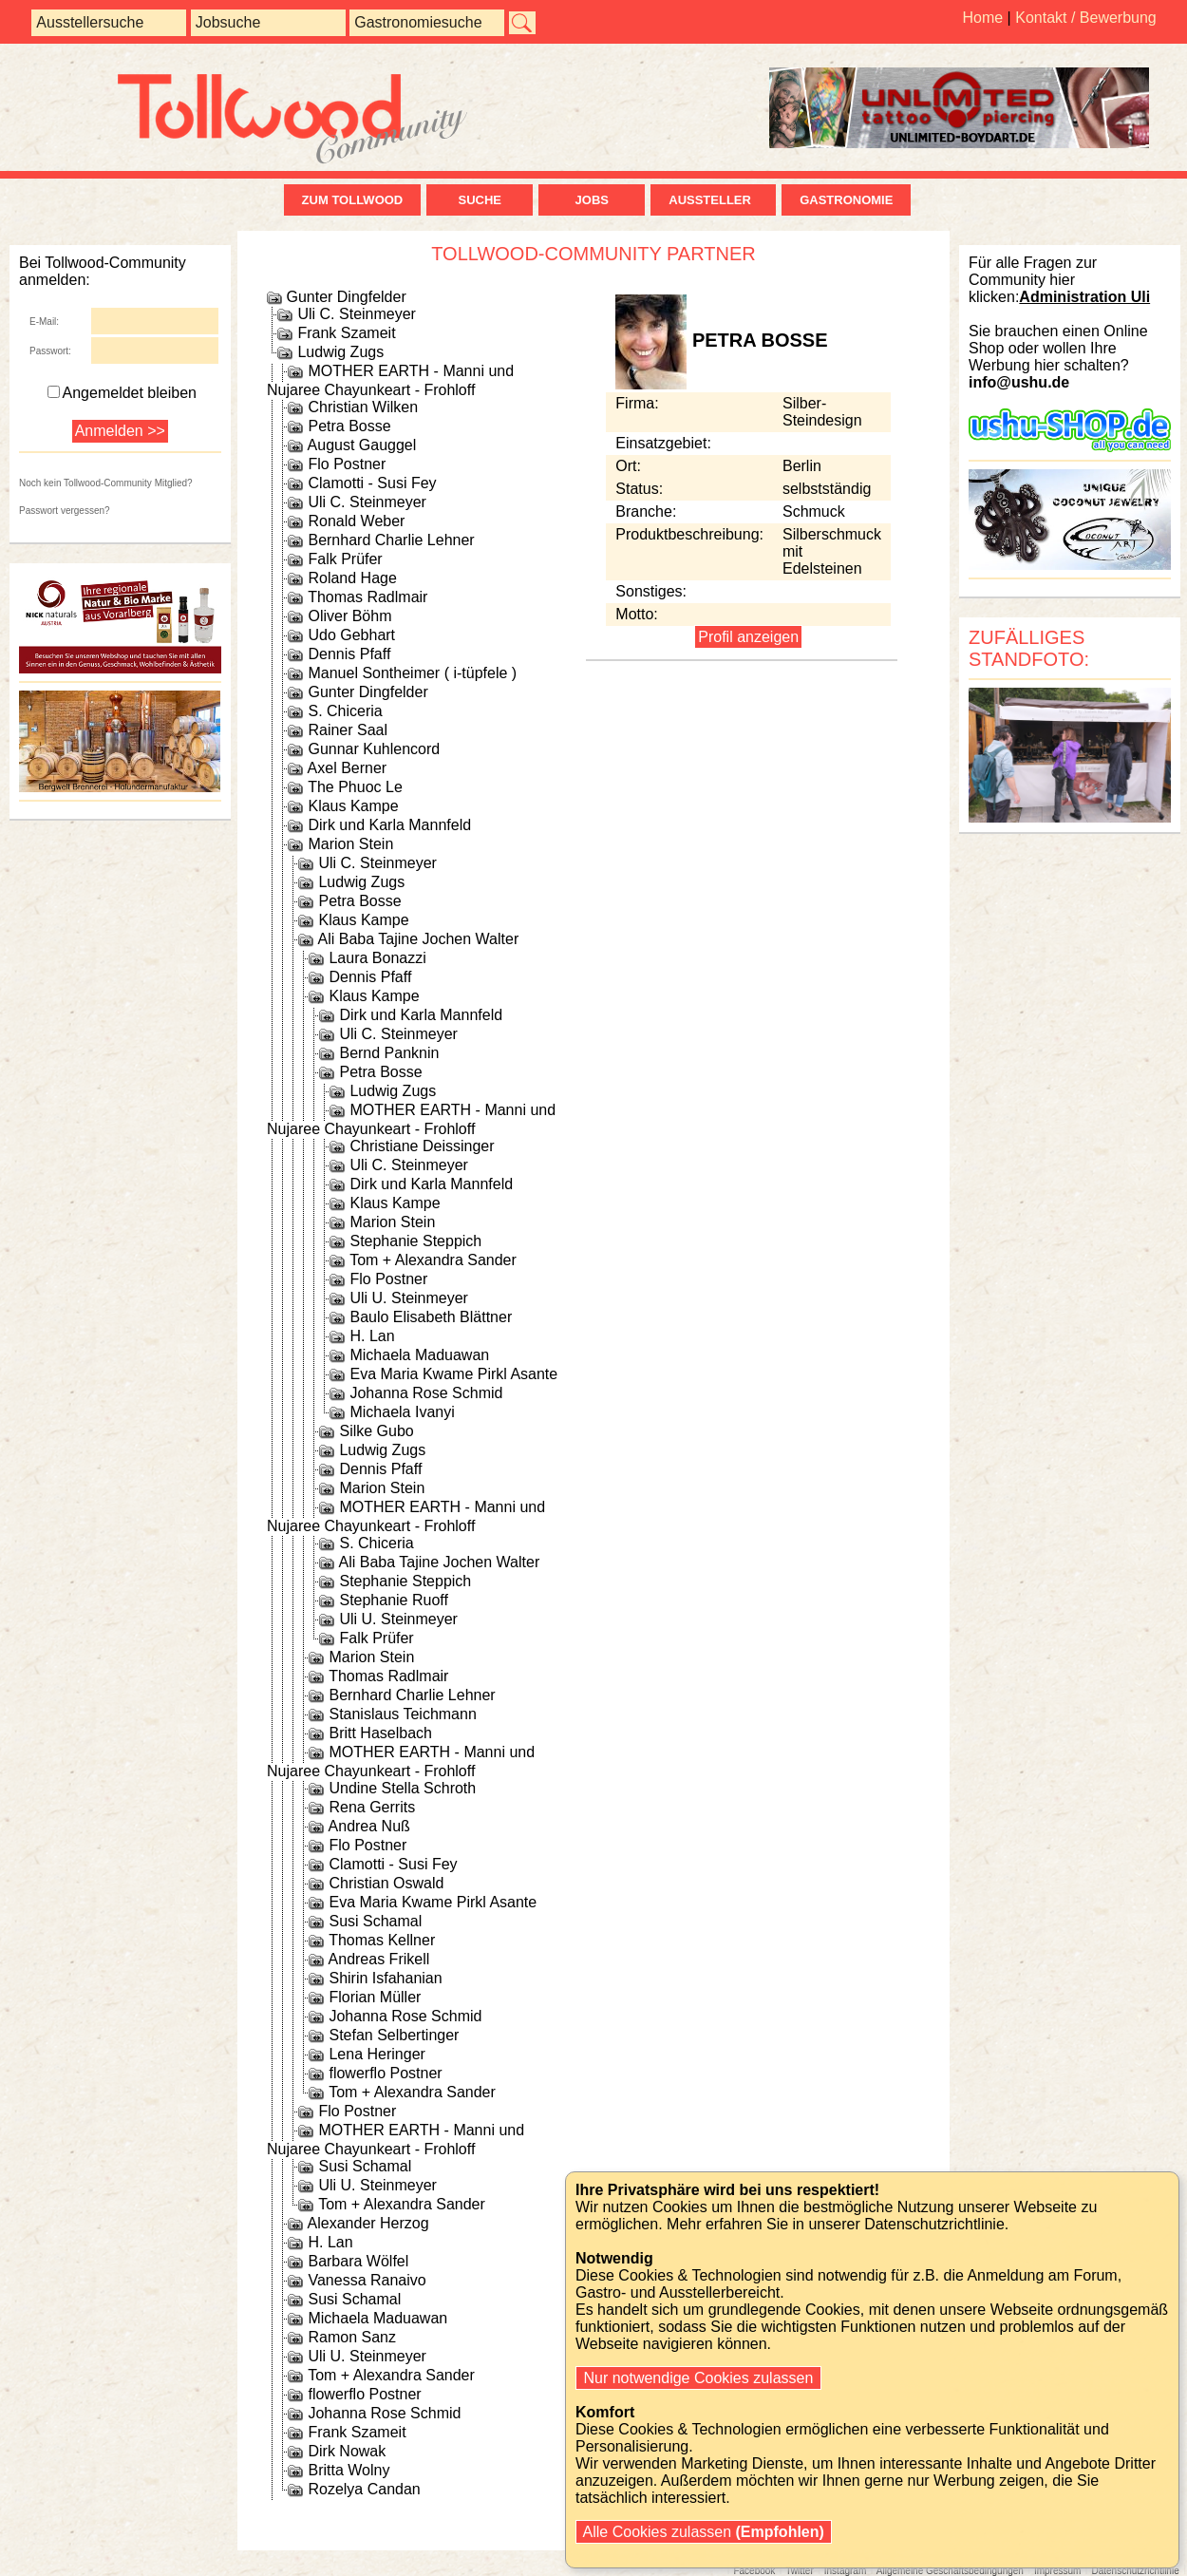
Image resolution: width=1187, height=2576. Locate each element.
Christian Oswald (386, 1883)
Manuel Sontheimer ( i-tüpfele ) (412, 673)
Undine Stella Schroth (402, 1788)
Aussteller (713, 200)
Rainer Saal (347, 730)
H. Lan (371, 1336)
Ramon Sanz (352, 2337)
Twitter (799, 2571)
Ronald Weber (356, 521)
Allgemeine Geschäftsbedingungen (950, 2571)
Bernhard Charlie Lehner (391, 540)
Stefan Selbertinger (394, 2035)
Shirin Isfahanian (385, 1978)
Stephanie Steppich (415, 1241)
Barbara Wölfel (358, 2261)
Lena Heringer (376, 2054)
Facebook (754, 2571)
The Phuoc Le (355, 787)
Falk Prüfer (345, 559)
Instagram (845, 2571)
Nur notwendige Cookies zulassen (698, 2378)
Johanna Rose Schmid (425, 1393)
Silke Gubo (376, 1431)
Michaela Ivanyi (401, 1412)
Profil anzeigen (748, 637)
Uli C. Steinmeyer (356, 314)
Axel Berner (347, 768)
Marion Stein (350, 844)
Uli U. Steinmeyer (408, 1298)
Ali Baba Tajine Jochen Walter (418, 939)
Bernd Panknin (389, 1053)
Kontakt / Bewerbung (1086, 17)
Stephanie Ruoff (393, 1600)
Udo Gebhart (351, 635)
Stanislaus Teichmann (402, 1714)
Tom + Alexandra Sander (433, 1260)
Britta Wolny (348, 2470)
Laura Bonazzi (377, 958)
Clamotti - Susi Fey (372, 483)
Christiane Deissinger (421, 1146)
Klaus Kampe (353, 806)
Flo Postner (347, 464)
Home (982, 17)
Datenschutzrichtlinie (1134, 2571)
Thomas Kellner (382, 1940)
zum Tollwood (353, 200)
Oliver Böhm (349, 616)
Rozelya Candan (364, 2489)
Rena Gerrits (372, 1807)
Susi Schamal (375, 1921)
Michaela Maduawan (419, 1355)
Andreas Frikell (379, 1959)
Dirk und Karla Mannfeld (389, 825)
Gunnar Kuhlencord (374, 749)
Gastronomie (846, 200)
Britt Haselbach (380, 1733)
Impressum (1057, 2571)
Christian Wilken (363, 407)
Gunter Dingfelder (345, 297)
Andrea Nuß (369, 1826)
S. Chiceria (345, 711)
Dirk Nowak (347, 2451)
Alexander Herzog (368, 2223)
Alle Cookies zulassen (703, 2532)
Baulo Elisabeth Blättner (430, 1317)
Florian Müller (375, 1997)
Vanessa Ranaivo (366, 2280)
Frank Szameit (346, 333)
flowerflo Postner (385, 2073)
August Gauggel (362, 445)
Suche (479, 200)
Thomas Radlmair (367, 597)
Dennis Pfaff (349, 654)
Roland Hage (352, 578)
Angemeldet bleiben (122, 393)
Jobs (592, 200)
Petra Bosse (349, 426)
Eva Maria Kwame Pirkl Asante (453, 1374)
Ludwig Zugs (340, 352)
